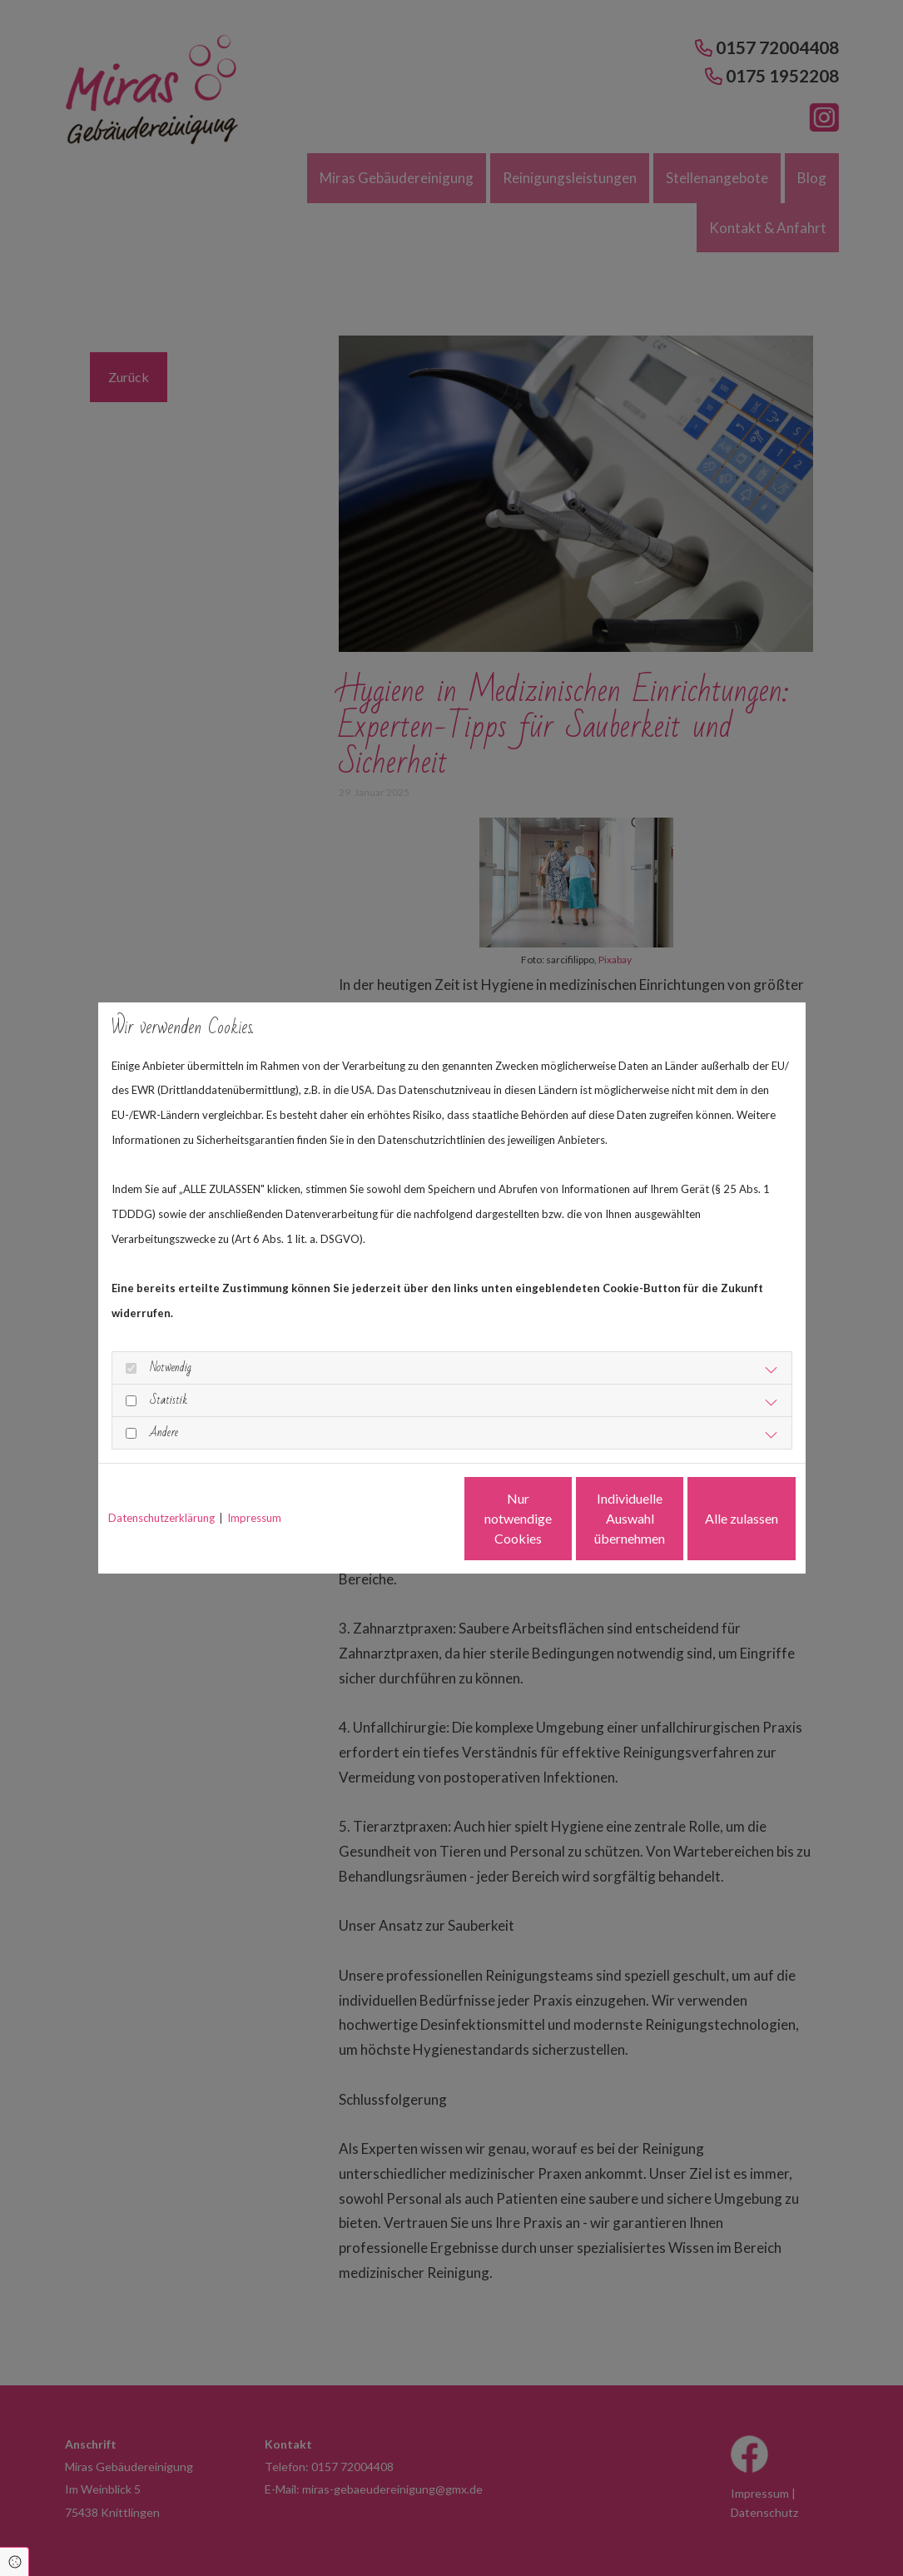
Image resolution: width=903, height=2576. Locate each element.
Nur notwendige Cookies (402, 1518)
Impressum (254, 1517)
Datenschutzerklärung (161, 1517)
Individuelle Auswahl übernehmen (560, 1518)
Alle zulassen (718, 1518)
